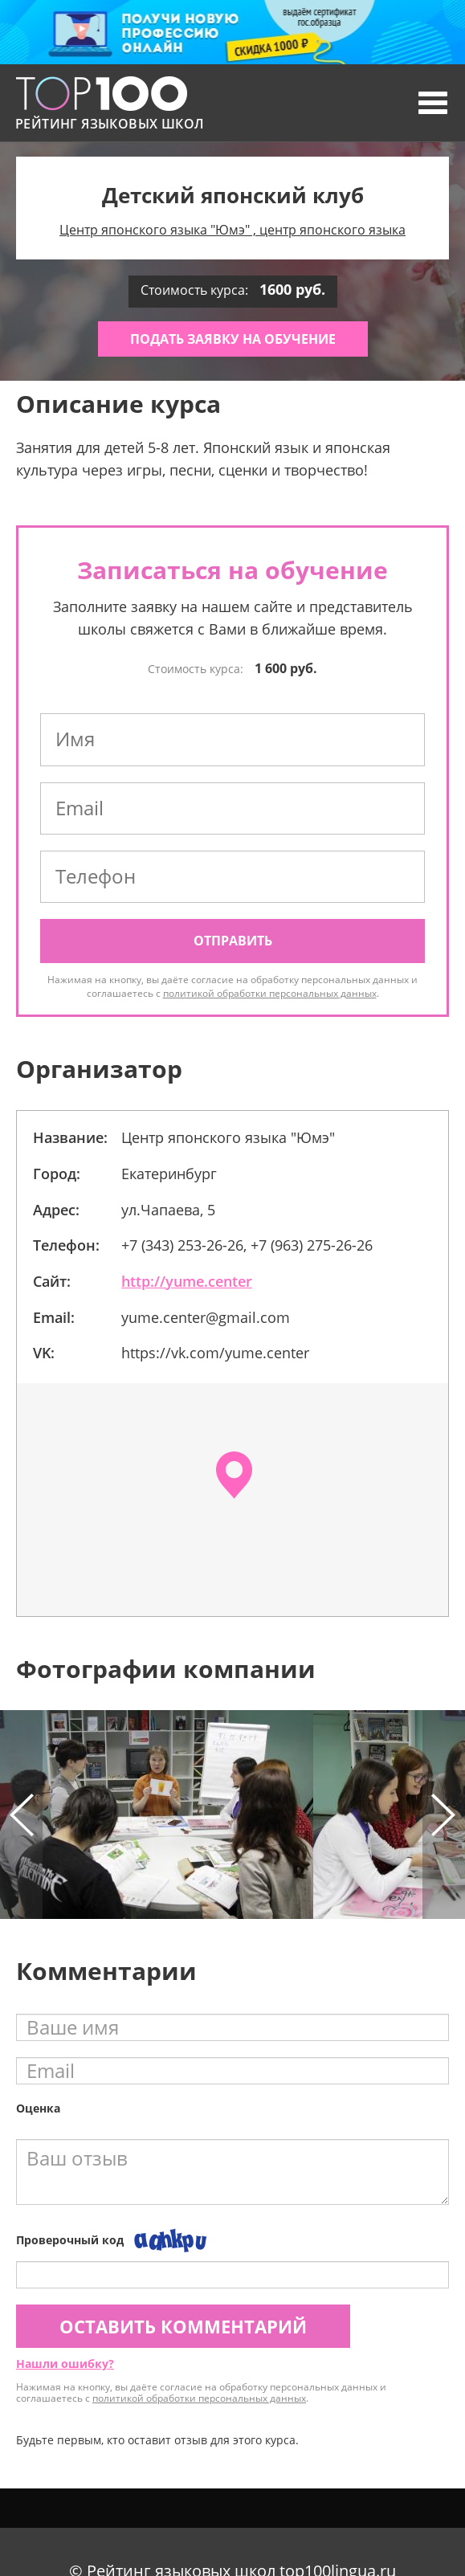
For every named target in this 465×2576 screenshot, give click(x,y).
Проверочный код (70, 2239)
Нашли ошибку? (65, 2363)
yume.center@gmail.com (205, 1317)
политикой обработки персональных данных (270, 993)
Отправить (233, 940)
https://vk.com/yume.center (215, 1352)
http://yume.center (186, 1281)
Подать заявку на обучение (233, 339)
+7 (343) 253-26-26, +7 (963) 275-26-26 (247, 1245)
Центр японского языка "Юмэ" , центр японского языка (232, 230)
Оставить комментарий (183, 2326)
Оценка (38, 2108)
